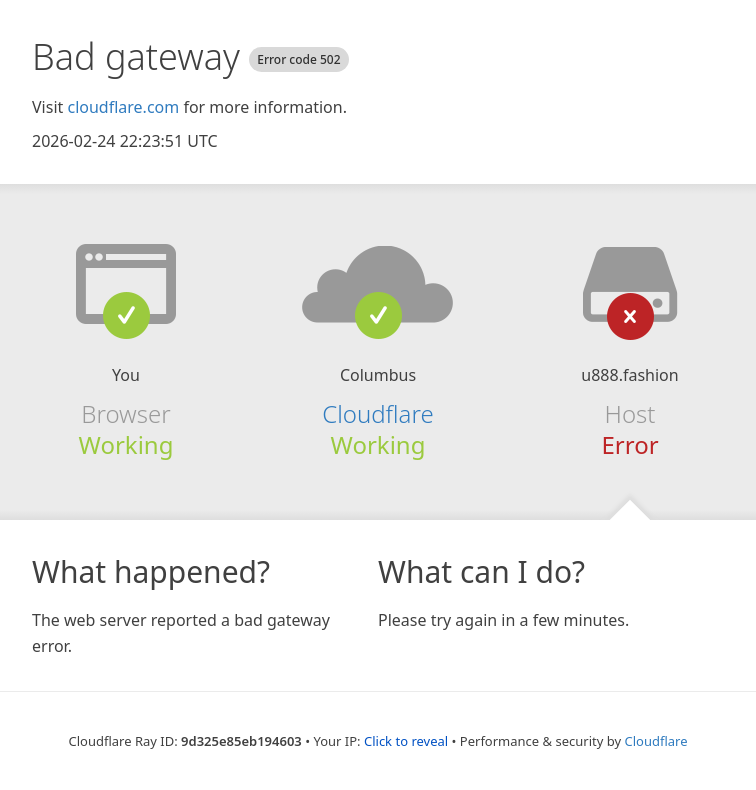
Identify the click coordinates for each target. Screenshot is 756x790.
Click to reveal (406, 741)
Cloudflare (377, 413)
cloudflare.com (123, 107)
